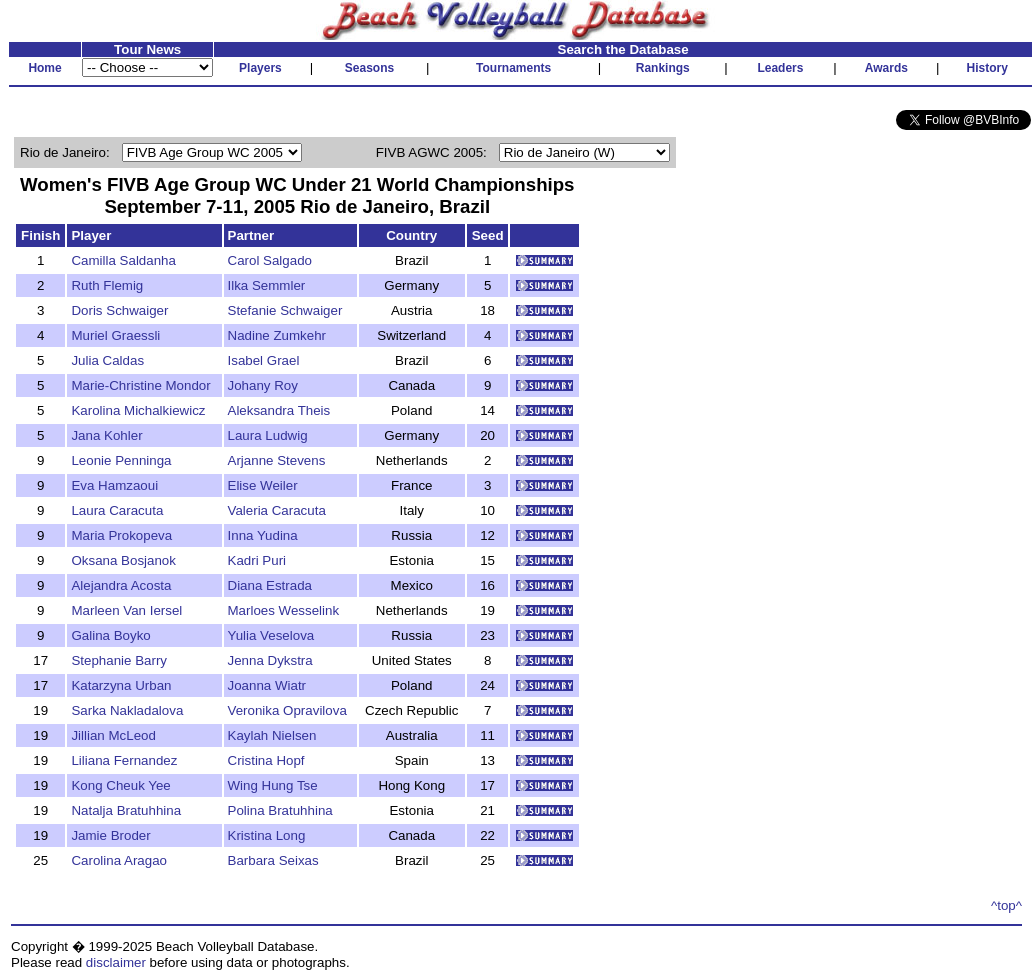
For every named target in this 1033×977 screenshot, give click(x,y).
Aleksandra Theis (279, 410)
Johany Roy (263, 385)
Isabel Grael (264, 360)
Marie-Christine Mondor (140, 385)
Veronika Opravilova (287, 710)
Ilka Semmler (267, 285)
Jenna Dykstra (270, 660)
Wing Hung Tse (273, 785)
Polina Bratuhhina (280, 810)
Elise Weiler (263, 485)
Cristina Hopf (266, 760)
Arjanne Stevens (277, 460)
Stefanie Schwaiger (285, 310)
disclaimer (116, 962)
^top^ (1006, 905)
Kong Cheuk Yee (120, 785)
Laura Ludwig (268, 435)
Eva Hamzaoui (114, 485)
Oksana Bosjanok (123, 560)
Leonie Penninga (121, 460)
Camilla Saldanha (123, 260)
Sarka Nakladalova (127, 710)
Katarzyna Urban (121, 685)
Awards (886, 68)
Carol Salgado (270, 260)
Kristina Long (267, 835)
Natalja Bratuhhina (126, 810)
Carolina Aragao (119, 860)
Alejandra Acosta (121, 585)
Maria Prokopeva (121, 535)
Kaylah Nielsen (272, 735)
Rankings (663, 68)
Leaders (780, 68)
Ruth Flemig (107, 285)
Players (260, 68)
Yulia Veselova (271, 635)
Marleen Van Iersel (126, 610)
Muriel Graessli (115, 335)
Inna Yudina (263, 535)
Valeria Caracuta (277, 510)
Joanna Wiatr (267, 685)
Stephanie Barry (119, 660)
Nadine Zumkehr (277, 335)
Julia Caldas (107, 360)
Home (44, 68)
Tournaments (513, 68)
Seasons (369, 68)
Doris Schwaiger (119, 310)
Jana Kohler (106, 435)
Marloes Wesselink (284, 610)
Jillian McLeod (113, 735)
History (987, 68)
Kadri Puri (257, 560)
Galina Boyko (110, 635)
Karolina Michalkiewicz (138, 410)
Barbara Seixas (273, 860)
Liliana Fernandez (124, 760)
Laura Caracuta (117, 510)
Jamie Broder (110, 835)
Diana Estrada (270, 585)
